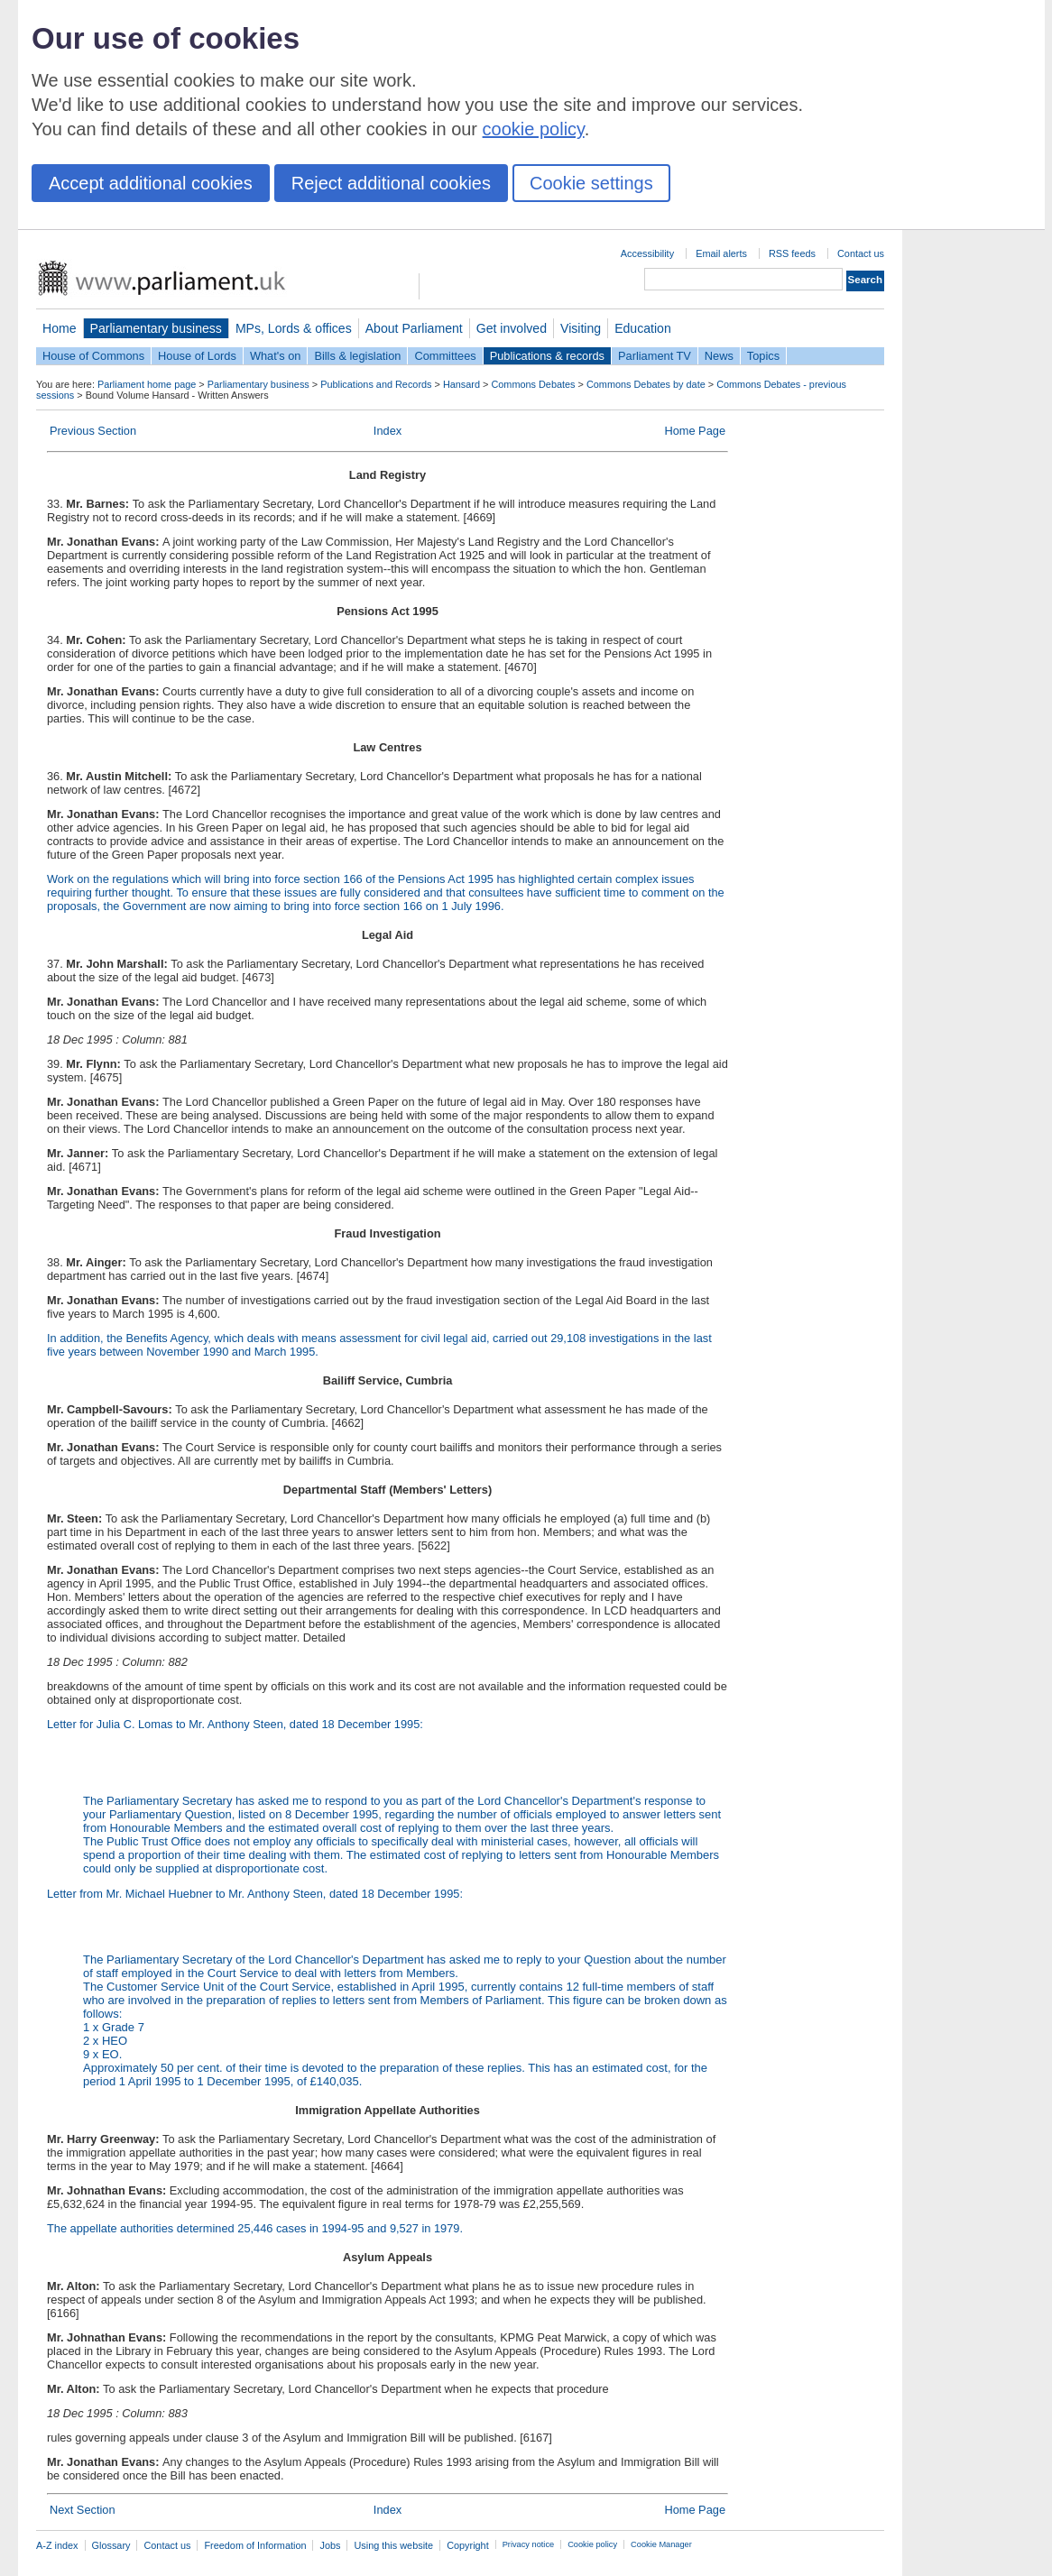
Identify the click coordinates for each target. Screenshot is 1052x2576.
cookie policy (534, 129)
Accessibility (647, 253)
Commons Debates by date (646, 384)
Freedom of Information (255, 2545)
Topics (763, 356)
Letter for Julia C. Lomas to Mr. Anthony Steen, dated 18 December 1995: (235, 1724)
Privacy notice (528, 2544)
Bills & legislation (357, 356)
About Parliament (414, 328)
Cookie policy (592, 2544)
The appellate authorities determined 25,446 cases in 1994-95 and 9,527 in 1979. (255, 2228)
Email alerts (721, 253)
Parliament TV (654, 356)
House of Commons (93, 356)
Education (642, 328)
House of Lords (197, 356)
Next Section (82, 2509)
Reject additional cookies (391, 183)
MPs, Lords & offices (293, 328)
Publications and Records (375, 384)
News (719, 356)
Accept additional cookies (151, 183)
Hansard (461, 384)
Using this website (393, 2545)
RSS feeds (792, 253)
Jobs (329, 2545)
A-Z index (57, 2545)
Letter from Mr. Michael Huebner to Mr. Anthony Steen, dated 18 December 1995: (387, 1987)
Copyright (468, 2545)
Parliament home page (146, 384)
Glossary (111, 2545)
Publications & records (547, 356)
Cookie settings (591, 183)
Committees (444, 356)
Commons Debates (533, 384)
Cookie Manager (661, 2544)
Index (387, 430)
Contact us (860, 253)
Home (59, 328)
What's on (275, 356)
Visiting (580, 328)
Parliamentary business (156, 328)
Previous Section (93, 430)
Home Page (694, 430)
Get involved (511, 328)
